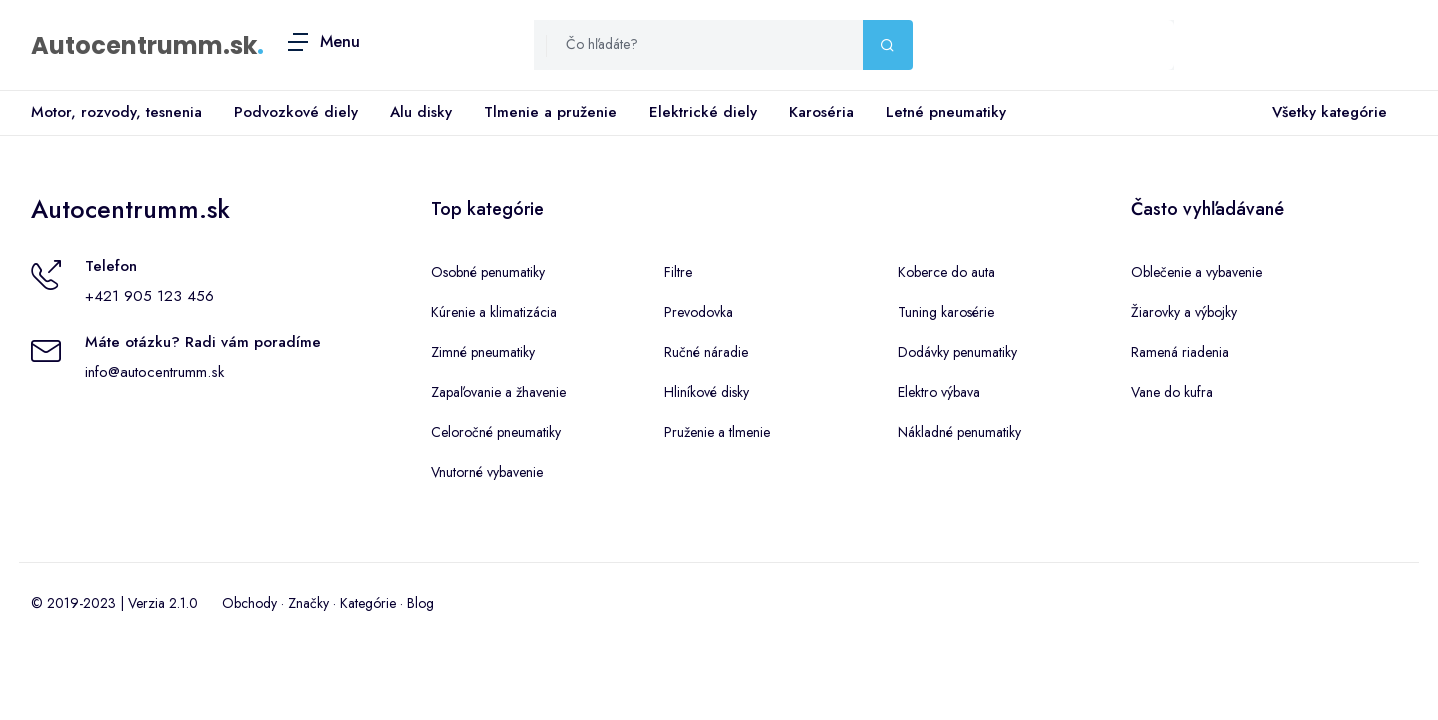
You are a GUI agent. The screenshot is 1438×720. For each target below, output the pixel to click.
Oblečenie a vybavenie (1196, 272)
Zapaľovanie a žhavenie (498, 392)
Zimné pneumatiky (483, 352)
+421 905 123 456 (149, 296)
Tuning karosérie (946, 312)
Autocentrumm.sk (144, 45)
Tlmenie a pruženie (550, 112)
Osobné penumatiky (488, 272)
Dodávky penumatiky (957, 352)
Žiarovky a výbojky (1184, 312)
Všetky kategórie (1325, 113)
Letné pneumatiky (946, 112)
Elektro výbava (939, 392)
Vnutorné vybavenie (487, 472)
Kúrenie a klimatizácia (494, 312)
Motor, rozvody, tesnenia (116, 112)
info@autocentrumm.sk (154, 372)
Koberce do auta (946, 272)
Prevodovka (698, 312)
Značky (308, 603)
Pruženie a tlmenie (717, 432)
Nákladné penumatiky (959, 432)
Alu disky (421, 112)
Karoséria (821, 112)
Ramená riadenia (1180, 352)
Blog (420, 603)
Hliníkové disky (706, 392)
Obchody (249, 603)
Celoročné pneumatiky (496, 432)
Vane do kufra (1172, 392)
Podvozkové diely (296, 112)
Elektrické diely (703, 112)
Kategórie (368, 603)
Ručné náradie (706, 352)
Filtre (678, 272)
